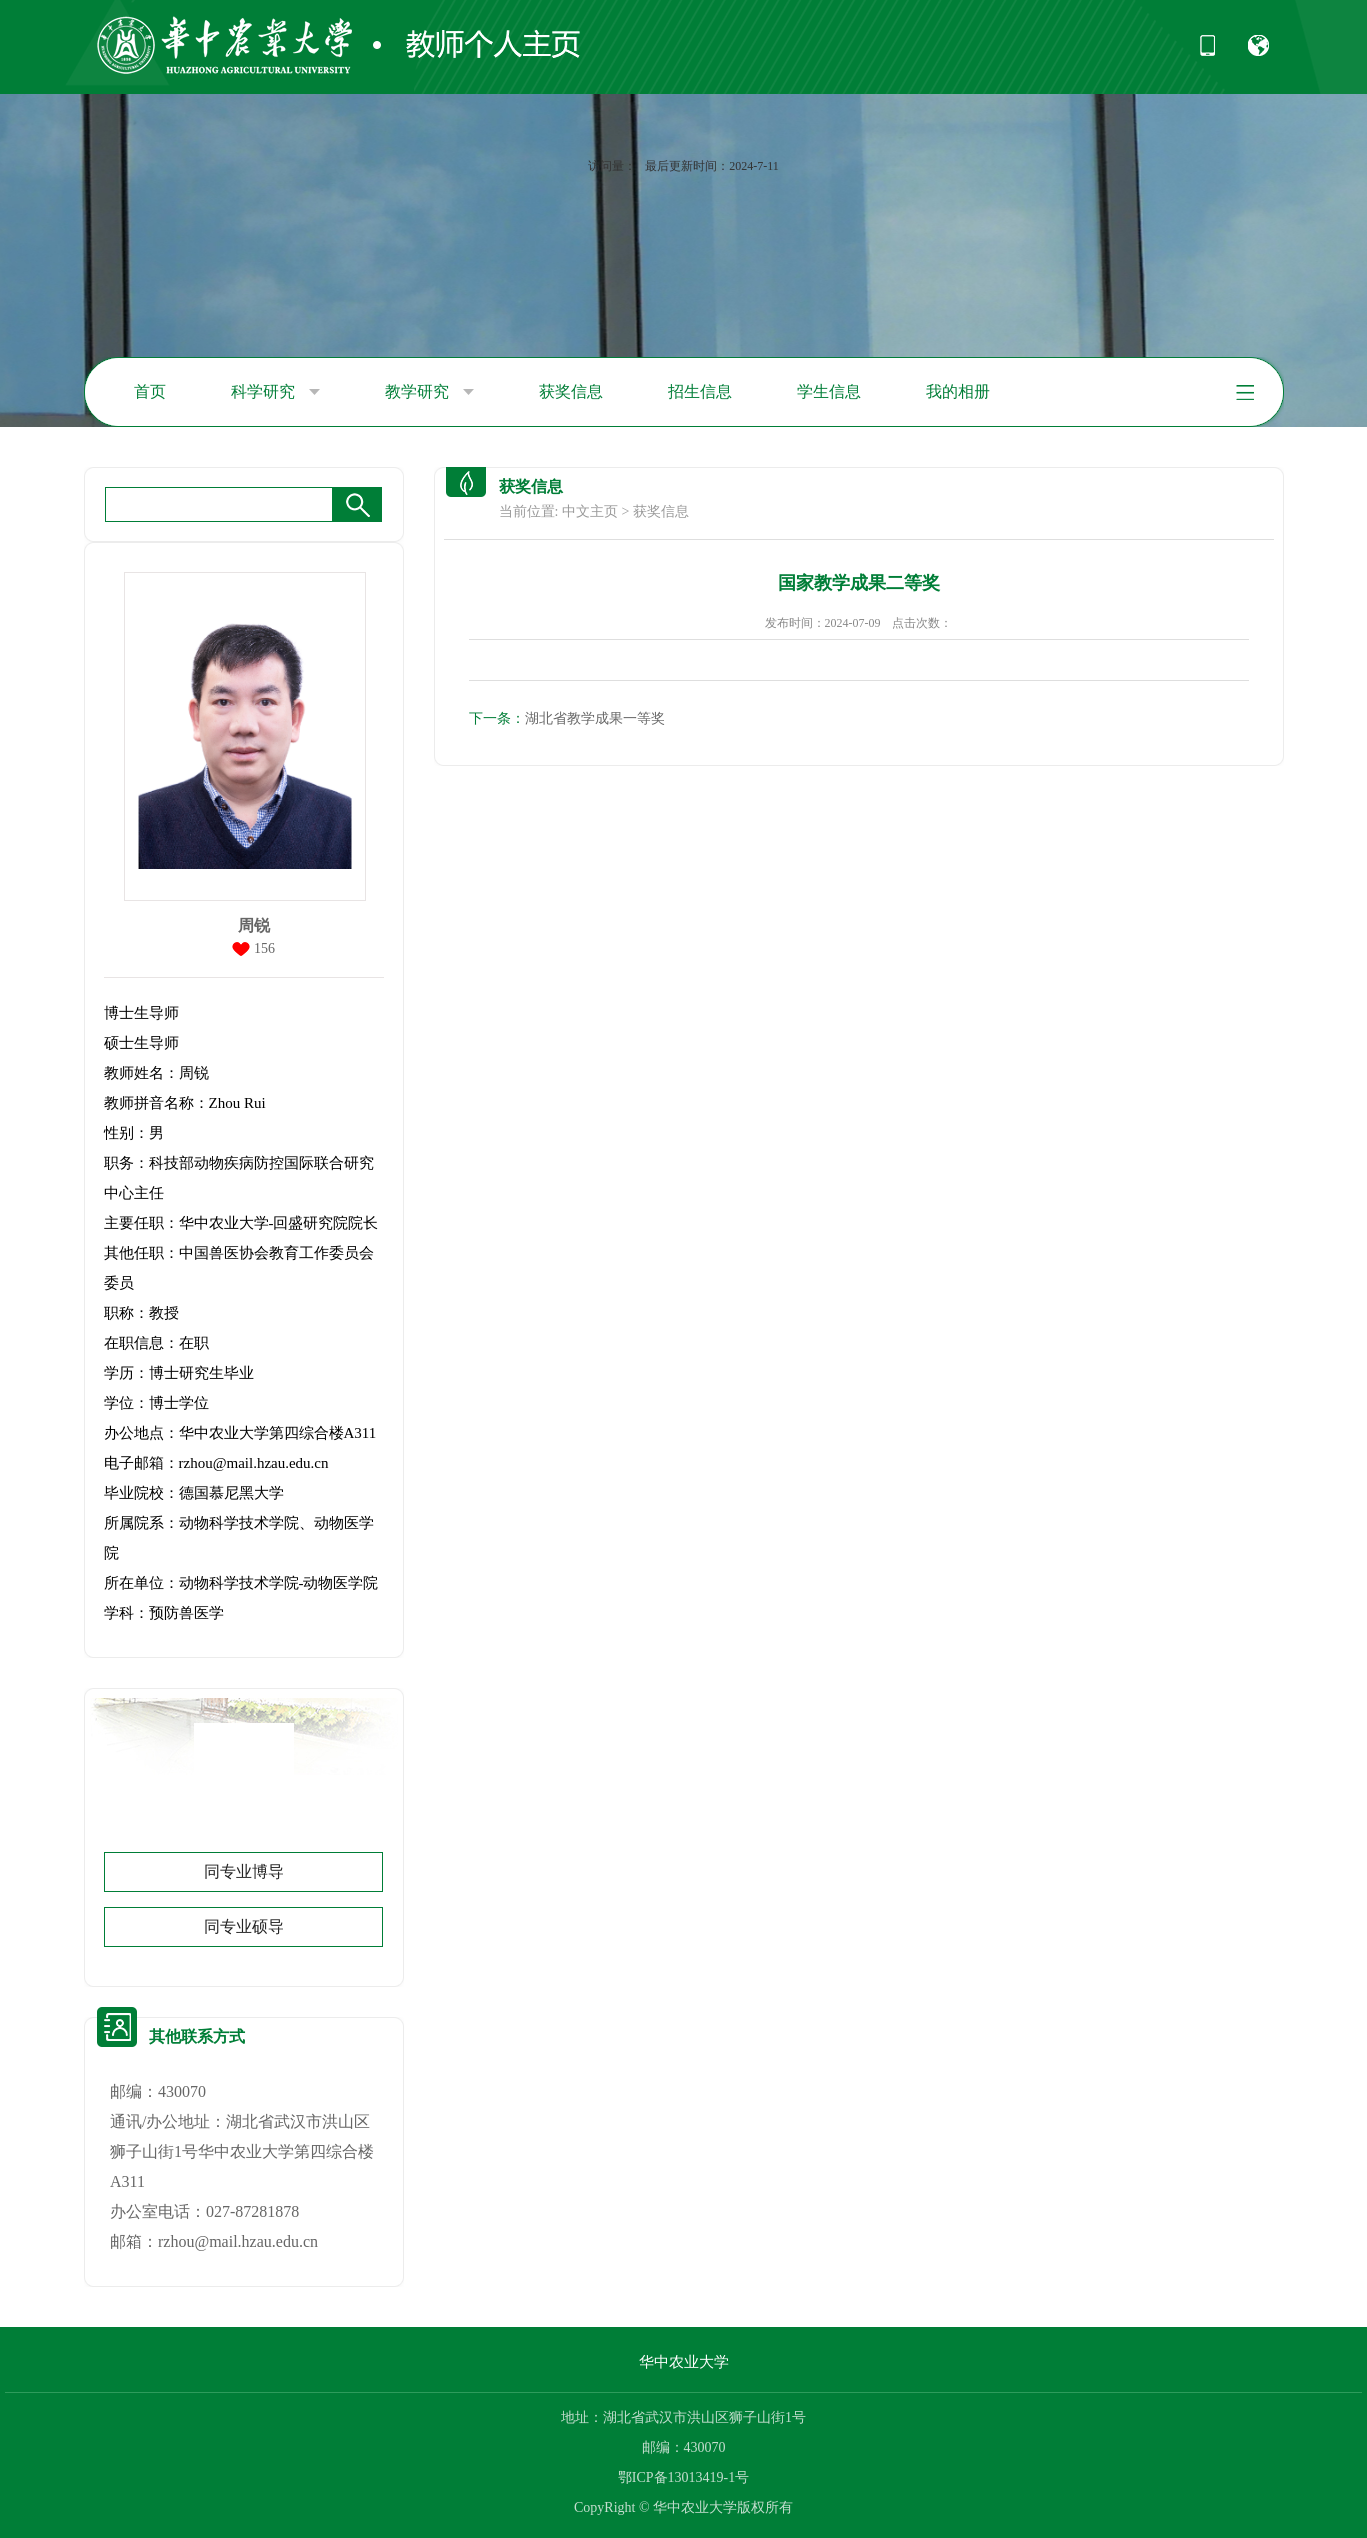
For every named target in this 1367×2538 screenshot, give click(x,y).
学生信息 (829, 391)
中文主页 (590, 511)
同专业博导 (244, 1871)
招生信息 (700, 391)
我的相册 (958, 391)
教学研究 (429, 392)
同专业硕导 (244, 1926)
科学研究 (275, 392)
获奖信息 (571, 391)
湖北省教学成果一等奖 (567, 718)
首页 (150, 391)
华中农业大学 (684, 2362)
